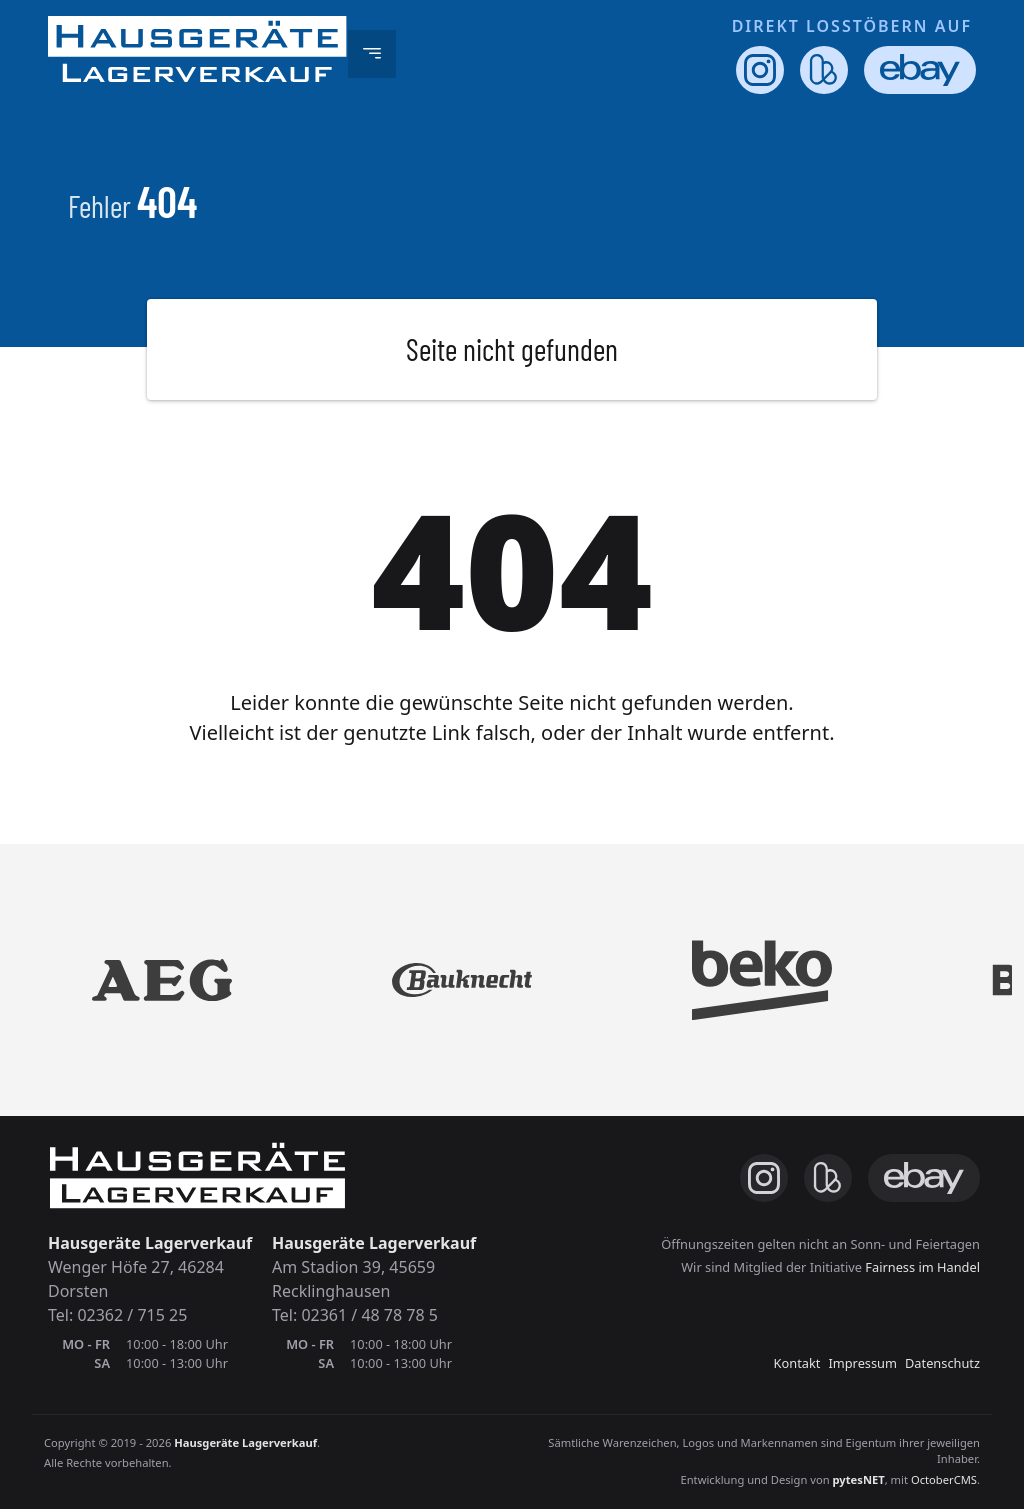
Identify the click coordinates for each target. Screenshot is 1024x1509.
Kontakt (797, 1363)
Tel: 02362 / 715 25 (117, 1315)
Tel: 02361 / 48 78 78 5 (355, 1315)
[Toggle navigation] (372, 54)
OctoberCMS (944, 1479)
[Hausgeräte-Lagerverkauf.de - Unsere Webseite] (198, 54)
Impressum (862, 1363)
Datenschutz (942, 1363)
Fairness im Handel (922, 1267)
